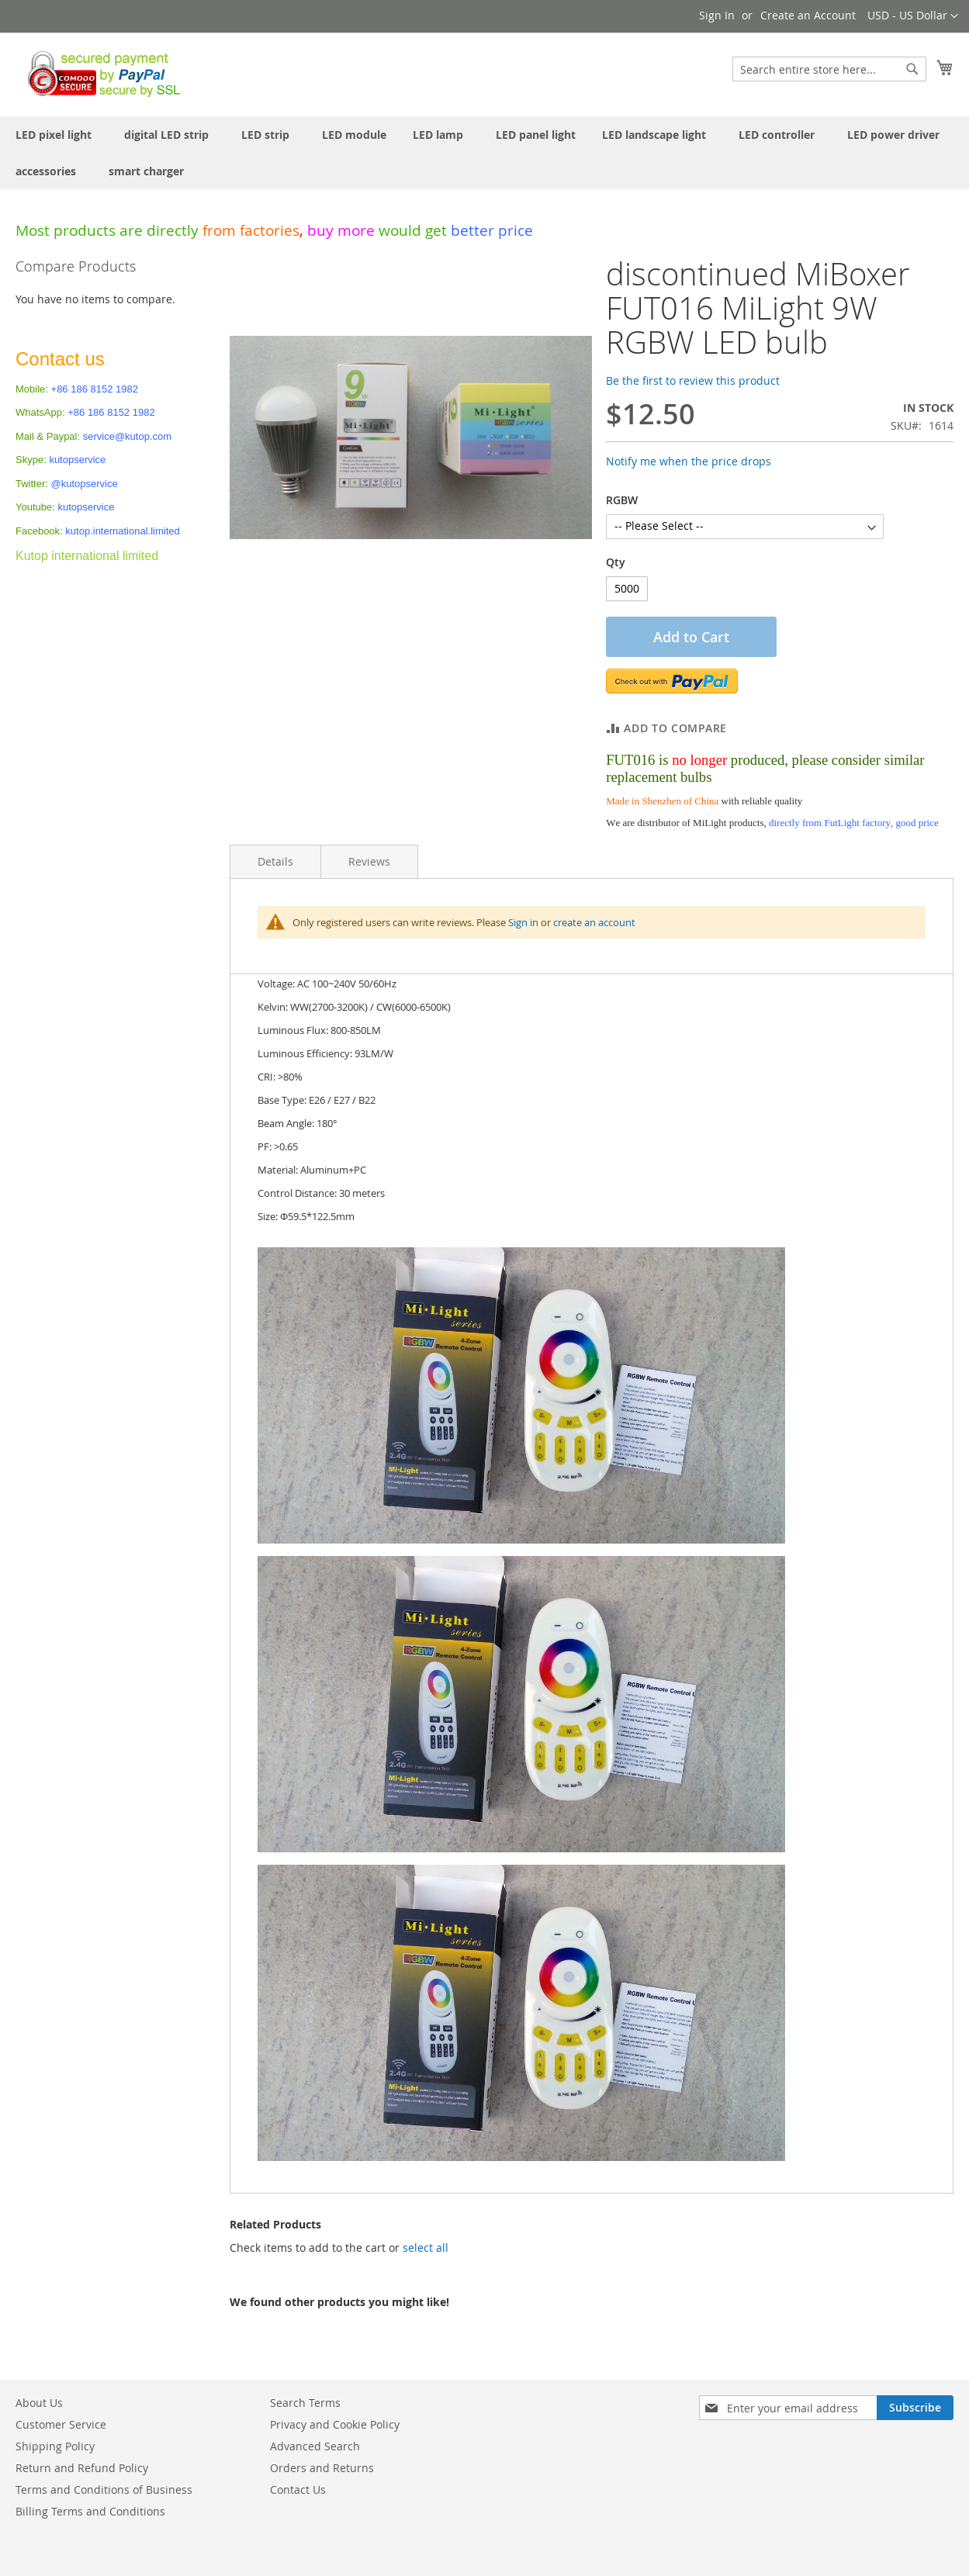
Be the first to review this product (693, 380)
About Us (39, 2402)
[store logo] (100, 73)
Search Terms (305, 2402)
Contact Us (298, 2489)
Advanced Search (315, 2446)
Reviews (369, 861)
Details (275, 861)
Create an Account (808, 15)
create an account (594, 922)
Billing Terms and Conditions (90, 2511)
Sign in (523, 922)
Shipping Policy (55, 2446)
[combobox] (829, 69)
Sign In (717, 15)
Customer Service (61, 2424)
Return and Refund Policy (82, 2467)
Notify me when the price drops (688, 461)
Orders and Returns (322, 2467)
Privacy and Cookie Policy (335, 2424)
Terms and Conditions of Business (104, 2489)
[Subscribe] (915, 2407)
